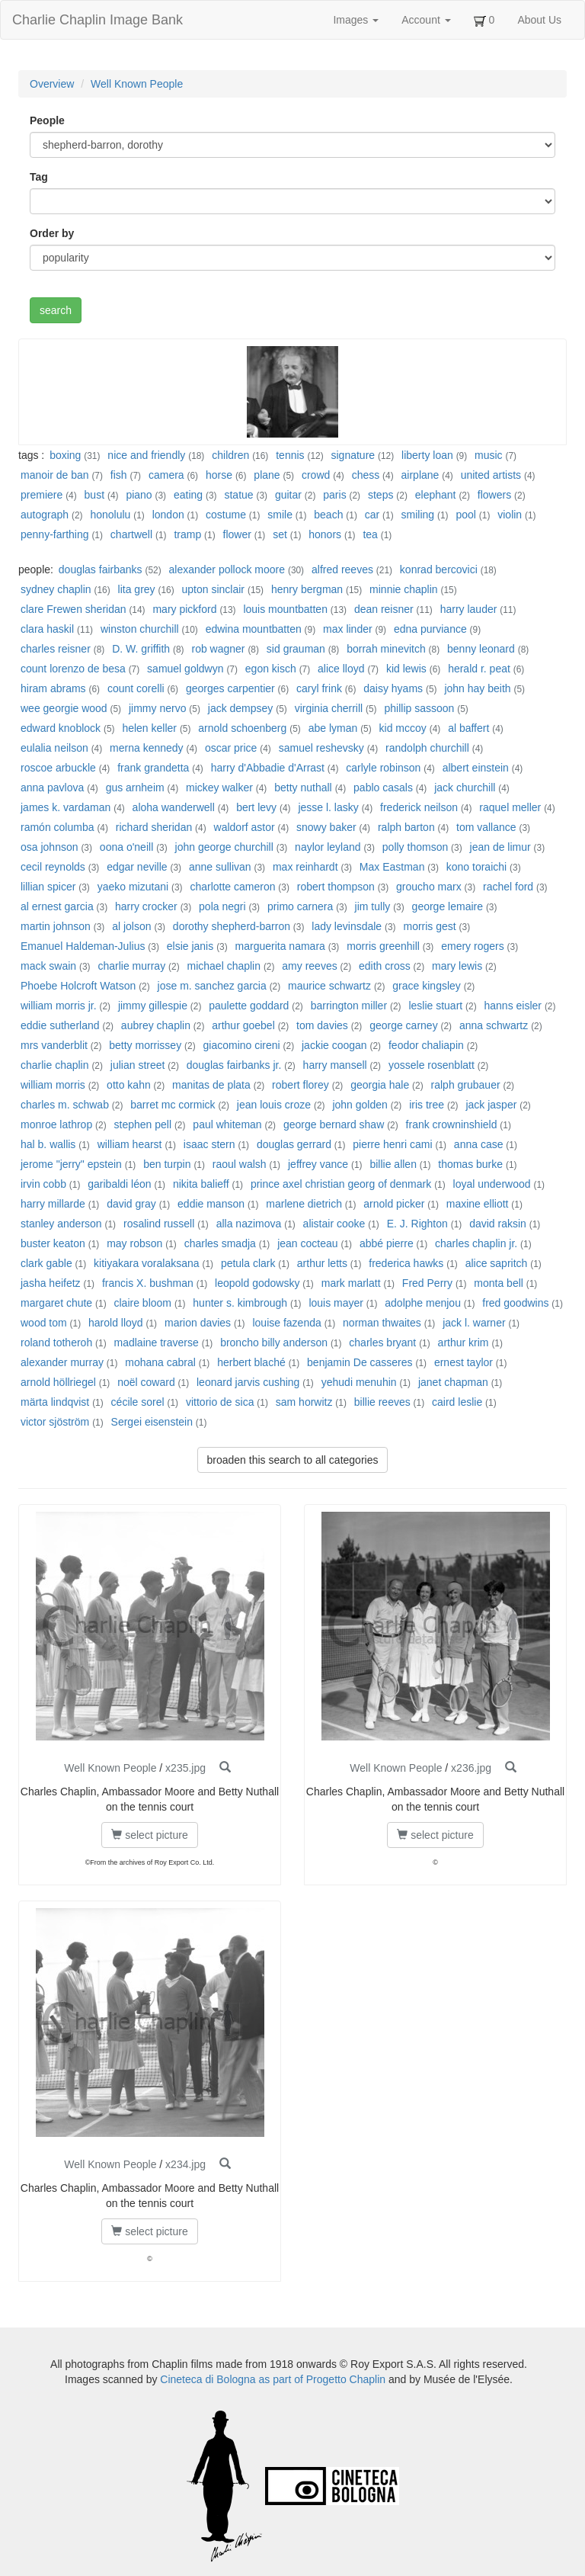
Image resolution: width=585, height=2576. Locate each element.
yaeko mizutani (133, 887)
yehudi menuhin (359, 1382)
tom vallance (486, 827)
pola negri (222, 906)
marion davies (198, 1323)
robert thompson (336, 887)
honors (324, 534)
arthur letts (322, 1263)
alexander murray (62, 1362)
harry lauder (468, 609)
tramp (187, 534)
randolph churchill (427, 748)
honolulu (110, 514)
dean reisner (384, 609)
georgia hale (379, 1085)
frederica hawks (406, 1263)
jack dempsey (240, 708)
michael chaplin (224, 966)
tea (370, 534)
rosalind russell (158, 1223)
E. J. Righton (417, 1223)
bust (94, 495)
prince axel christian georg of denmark (341, 1184)
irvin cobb (43, 1184)
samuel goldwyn (185, 668)
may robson (134, 1243)
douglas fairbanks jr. (234, 1065)
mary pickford (184, 609)
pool (465, 514)
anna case (478, 1144)
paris (334, 495)
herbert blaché (251, 1362)
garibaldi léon (119, 1184)
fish (118, 475)
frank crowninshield (451, 1124)
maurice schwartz (329, 986)
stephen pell (143, 1124)
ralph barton (406, 827)
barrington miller (349, 1005)
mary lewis (457, 966)
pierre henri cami (392, 1144)
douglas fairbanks (100, 569)
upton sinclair (213, 589)
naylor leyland (327, 847)
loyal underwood (492, 1184)
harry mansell (335, 1065)
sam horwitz (304, 1402)
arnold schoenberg (242, 728)
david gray (131, 1204)
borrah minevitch (386, 649)
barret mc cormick (172, 1105)
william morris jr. (59, 1005)
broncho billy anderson (274, 1342)
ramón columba (57, 827)
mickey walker (219, 787)
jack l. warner (474, 1323)
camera (166, 475)
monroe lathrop (56, 1124)
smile (279, 514)
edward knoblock (61, 728)
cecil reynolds (53, 867)
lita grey (136, 589)
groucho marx (429, 887)
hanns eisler (513, 1005)
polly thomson (415, 847)
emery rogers (472, 946)
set (280, 534)
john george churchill (224, 847)
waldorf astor (244, 827)
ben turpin (166, 1164)
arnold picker (393, 1204)
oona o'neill (126, 847)
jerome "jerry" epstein (71, 1164)
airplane (420, 475)
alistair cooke (334, 1223)
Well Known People (137, 84)
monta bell (498, 1283)
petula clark (248, 1263)
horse (219, 475)
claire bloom (142, 1303)
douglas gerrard (294, 1144)
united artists (491, 475)
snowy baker (326, 827)
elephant (435, 495)
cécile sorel (138, 1402)
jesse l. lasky (328, 807)
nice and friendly (146, 455)
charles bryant (382, 1342)
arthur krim (463, 1342)
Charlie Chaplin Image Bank (97, 19)
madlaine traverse (156, 1342)
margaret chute (56, 1303)
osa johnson (49, 847)
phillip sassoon (419, 708)
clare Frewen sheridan (73, 609)
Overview (52, 84)
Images (356, 20)
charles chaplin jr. (476, 1243)
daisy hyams (393, 688)
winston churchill (140, 629)
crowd (316, 475)
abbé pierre (387, 1243)
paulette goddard (249, 1005)
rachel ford (508, 887)
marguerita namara (280, 946)
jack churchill (464, 787)
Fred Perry (427, 1283)
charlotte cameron (232, 887)
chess (366, 475)
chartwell (131, 534)
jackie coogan (334, 1045)
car (372, 514)
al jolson (131, 926)
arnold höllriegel (60, 1382)
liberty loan (427, 455)
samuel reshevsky (321, 748)
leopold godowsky (257, 1283)
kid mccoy (403, 728)
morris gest (429, 926)
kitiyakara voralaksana (147, 1263)
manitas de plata (211, 1085)
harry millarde (53, 1204)
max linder (347, 629)
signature (353, 455)
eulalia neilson (54, 748)
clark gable (46, 1263)
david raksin (497, 1223)
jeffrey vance (318, 1164)
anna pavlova (52, 787)
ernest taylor (463, 1362)
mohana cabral (160, 1362)
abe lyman (333, 728)
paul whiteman (227, 1124)
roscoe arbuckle (58, 768)
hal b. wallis (48, 1144)
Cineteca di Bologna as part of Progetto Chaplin (272, 2379)
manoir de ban (55, 475)
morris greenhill (383, 946)
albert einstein (476, 768)
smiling (418, 514)
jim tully (373, 906)
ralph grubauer (465, 1085)
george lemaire (447, 906)
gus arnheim (135, 787)
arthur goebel (243, 1025)
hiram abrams (53, 688)
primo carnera (300, 906)
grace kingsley (426, 986)
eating (188, 495)
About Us (539, 20)
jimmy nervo (157, 708)
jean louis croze (274, 1105)
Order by (52, 233)
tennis (290, 455)
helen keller (149, 728)
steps (380, 495)
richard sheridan (154, 827)
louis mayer (335, 1303)
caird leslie (457, 1402)
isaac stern (209, 1144)
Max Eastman (392, 867)
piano (139, 495)
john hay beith (477, 688)
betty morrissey (145, 1045)
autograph (45, 514)
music (489, 455)
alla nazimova (249, 1223)
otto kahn (129, 1085)
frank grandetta (153, 768)
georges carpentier (230, 688)
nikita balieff (201, 1184)
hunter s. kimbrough (240, 1303)
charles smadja (220, 1243)
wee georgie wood (64, 708)
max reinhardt (305, 867)
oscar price (231, 748)
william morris (53, 1085)
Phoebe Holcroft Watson (78, 986)
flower (237, 534)
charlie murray (131, 966)
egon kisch (270, 668)
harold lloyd (115, 1323)
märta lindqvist (56, 1402)
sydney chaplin (56, 589)
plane (267, 475)
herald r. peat (479, 668)
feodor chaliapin (426, 1045)
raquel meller (510, 807)
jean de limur (500, 847)
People (47, 120)
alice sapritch (496, 1263)
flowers (494, 495)
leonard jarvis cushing (248, 1382)
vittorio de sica (220, 1402)
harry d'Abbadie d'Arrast (267, 768)
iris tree (426, 1105)
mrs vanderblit (54, 1045)
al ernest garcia (57, 906)
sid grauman (296, 649)
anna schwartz (493, 1025)
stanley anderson (61, 1223)
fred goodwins (515, 1303)
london (168, 514)
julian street (137, 1065)
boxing (65, 455)
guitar (288, 495)
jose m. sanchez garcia (212, 986)
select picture (149, 1835)
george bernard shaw (333, 1124)
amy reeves (309, 966)
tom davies (322, 1025)
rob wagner (218, 649)
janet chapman (453, 1382)
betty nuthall (303, 787)
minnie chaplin (403, 589)
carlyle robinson (383, 768)
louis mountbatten (285, 609)
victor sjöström (55, 1422)
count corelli (136, 688)
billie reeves (382, 1402)
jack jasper (490, 1105)
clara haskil (47, 629)
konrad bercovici (439, 569)
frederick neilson (419, 807)
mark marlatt (351, 1283)
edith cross (385, 966)
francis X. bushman (147, 1283)
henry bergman (307, 589)
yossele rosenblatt (431, 1065)
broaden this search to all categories (293, 1460)
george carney (403, 1025)
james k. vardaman (65, 807)
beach (328, 514)
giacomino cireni (241, 1045)
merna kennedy (147, 748)
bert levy (256, 807)
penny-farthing (55, 534)
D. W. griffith (141, 649)
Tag (39, 177)
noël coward (146, 1382)
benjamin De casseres (360, 1362)
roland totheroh (56, 1342)
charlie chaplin (55, 1065)
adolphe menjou (423, 1303)
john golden (359, 1105)
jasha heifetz (51, 1283)
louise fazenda (286, 1323)
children (230, 455)
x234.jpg (185, 2164)
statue (238, 495)
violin (509, 514)
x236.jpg (471, 1768)
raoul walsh (240, 1164)
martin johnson (56, 926)
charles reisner (56, 649)
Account (425, 20)
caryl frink (319, 688)
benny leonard (481, 649)
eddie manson (211, 1204)
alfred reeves (342, 569)
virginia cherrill (329, 708)
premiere (41, 495)
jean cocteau (307, 1243)
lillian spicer (48, 887)
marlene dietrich (304, 1204)
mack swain (48, 966)
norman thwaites (382, 1323)
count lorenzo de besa (73, 668)
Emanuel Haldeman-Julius (83, 946)
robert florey (300, 1085)
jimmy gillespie (152, 1005)
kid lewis (406, 668)
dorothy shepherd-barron (231, 926)
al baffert (468, 728)
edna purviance (430, 629)
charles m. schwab (65, 1105)
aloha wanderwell (174, 807)
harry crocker (146, 906)
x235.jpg (185, 1768)
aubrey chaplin (155, 1025)
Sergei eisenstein (152, 1422)
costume (226, 514)
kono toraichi (476, 867)
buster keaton (53, 1243)
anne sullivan (220, 867)
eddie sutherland (60, 1025)
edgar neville (137, 867)
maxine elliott (477, 1204)
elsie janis (190, 946)
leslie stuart (435, 1005)
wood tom (44, 1323)
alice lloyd (341, 668)
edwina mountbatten (254, 629)
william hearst (130, 1144)
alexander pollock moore (227, 569)
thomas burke (470, 1164)
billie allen (392, 1164)
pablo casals (383, 787)
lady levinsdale (347, 926)
